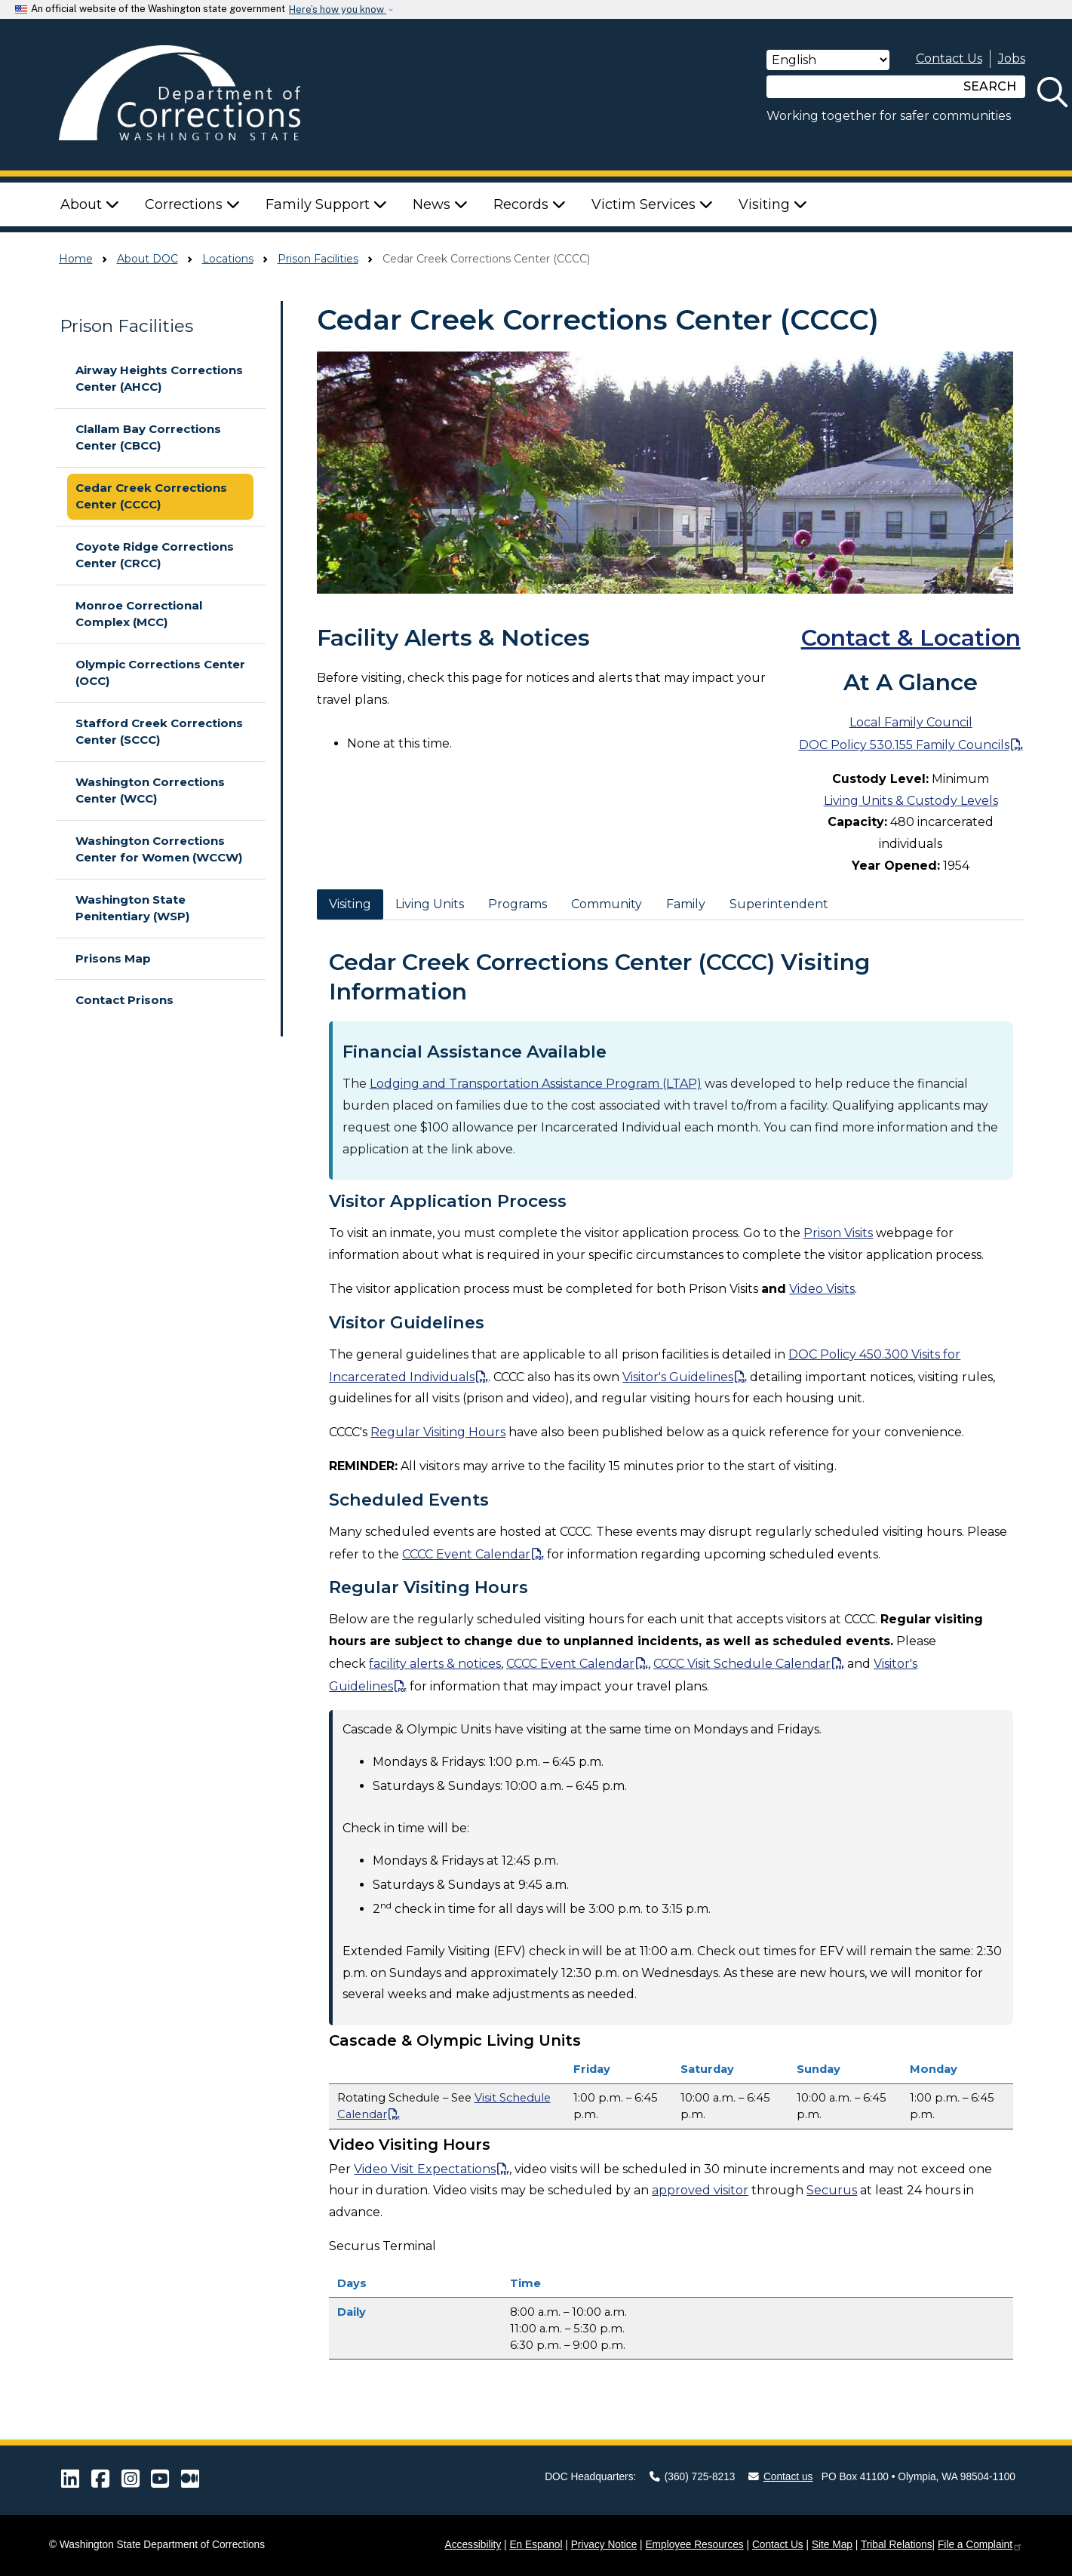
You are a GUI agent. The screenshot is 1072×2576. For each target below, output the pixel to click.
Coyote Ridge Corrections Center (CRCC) (154, 555)
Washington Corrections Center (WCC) (150, 790)
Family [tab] (685, 904)
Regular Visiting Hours (437, 1432)
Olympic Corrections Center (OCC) (160, 673)
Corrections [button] (192, 204)
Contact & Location (911, 638)
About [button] (89, 204)
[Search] (860, 86)
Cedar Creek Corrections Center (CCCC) (151, 496)
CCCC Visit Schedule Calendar (742, 1663)
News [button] (440, 204)
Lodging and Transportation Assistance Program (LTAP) (536, 1083)
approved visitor (700, 2190)
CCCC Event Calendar (466, 1554)
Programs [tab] (517, 904)
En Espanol (535, 2544)
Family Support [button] (326, 204)
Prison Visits (838, 1233)
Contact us (780, 2476)
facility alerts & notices (435, 1663)
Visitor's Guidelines (677, 1377)
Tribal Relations (896, 2544)
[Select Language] (827, 60)
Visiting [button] (773, 204)
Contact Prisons (124, 1000)
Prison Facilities (318, 259)
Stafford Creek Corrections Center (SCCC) (159, 732)
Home (76, 259)
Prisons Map (113, 958)
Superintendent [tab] (779, 904)
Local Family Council (910, 722)
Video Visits (822, 1289)
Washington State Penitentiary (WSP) (132, 908)
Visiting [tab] (350, 904)
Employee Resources (694, 2544)
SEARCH (989, 86)
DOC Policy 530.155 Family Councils (904, 745)
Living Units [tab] (429, 904)
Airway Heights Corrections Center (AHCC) (159, 379)
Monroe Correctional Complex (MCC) (138, 614)
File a (980, 2544)
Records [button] (529, 204)
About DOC (147, 259)
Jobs (1011, 58)
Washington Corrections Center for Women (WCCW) (158, 849)
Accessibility (473, 2544)
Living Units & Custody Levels (911, 801)
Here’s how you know (337, 9)
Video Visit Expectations (425, 2169)
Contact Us (949, 58)
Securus (831, 2190)
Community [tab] (606, 904)
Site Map (832, 2544)
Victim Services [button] (652, 204)
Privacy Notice (604, 2544)
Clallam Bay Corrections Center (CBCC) (148, 437)
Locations (227, 259)
